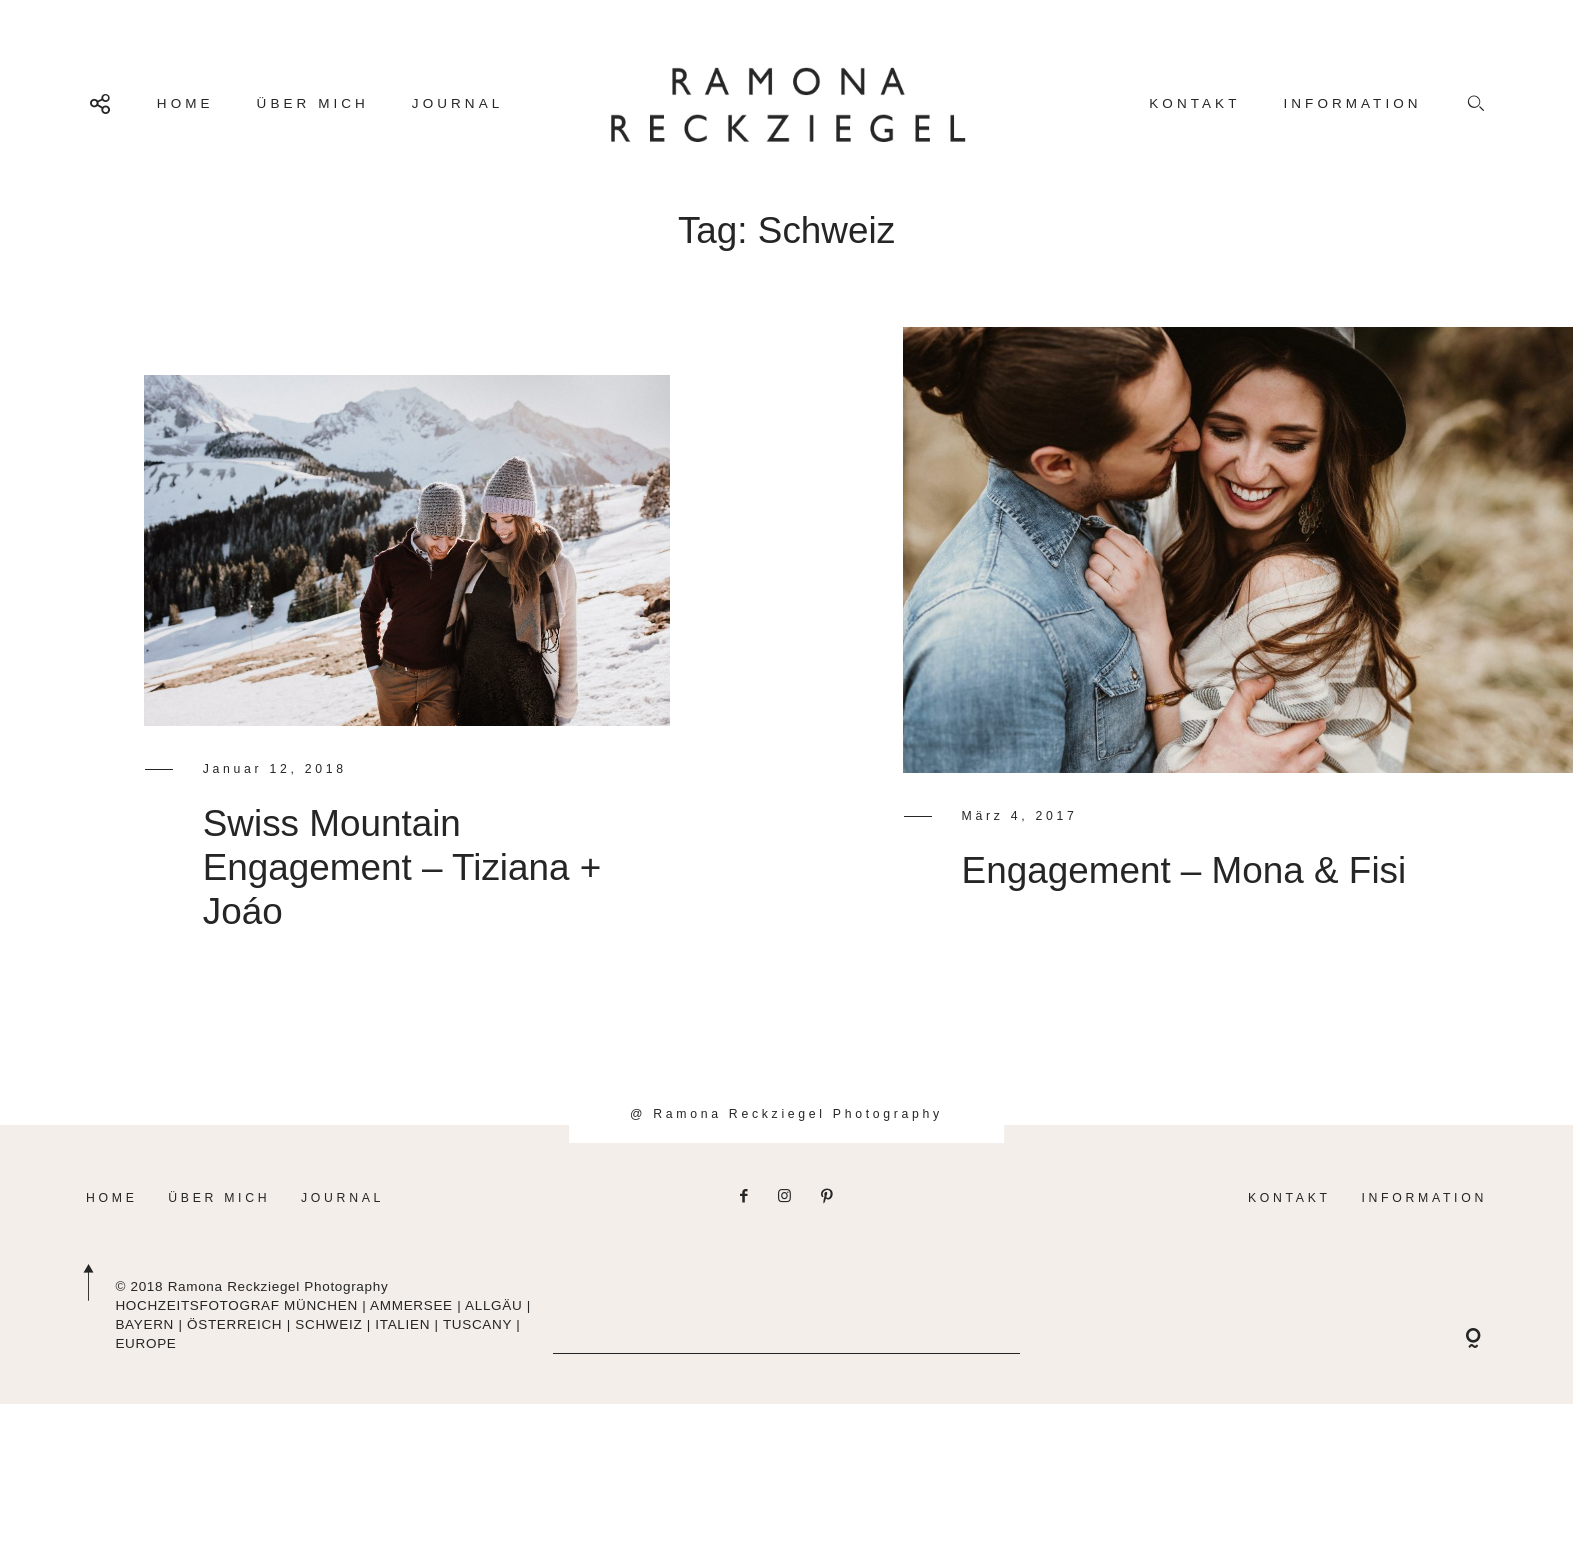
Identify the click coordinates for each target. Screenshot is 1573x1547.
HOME (185, 103)
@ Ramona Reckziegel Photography (786, 1160)
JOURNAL (457, 103)
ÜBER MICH (313, 103)
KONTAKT (1194, 103)
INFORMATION (1352, 103)
